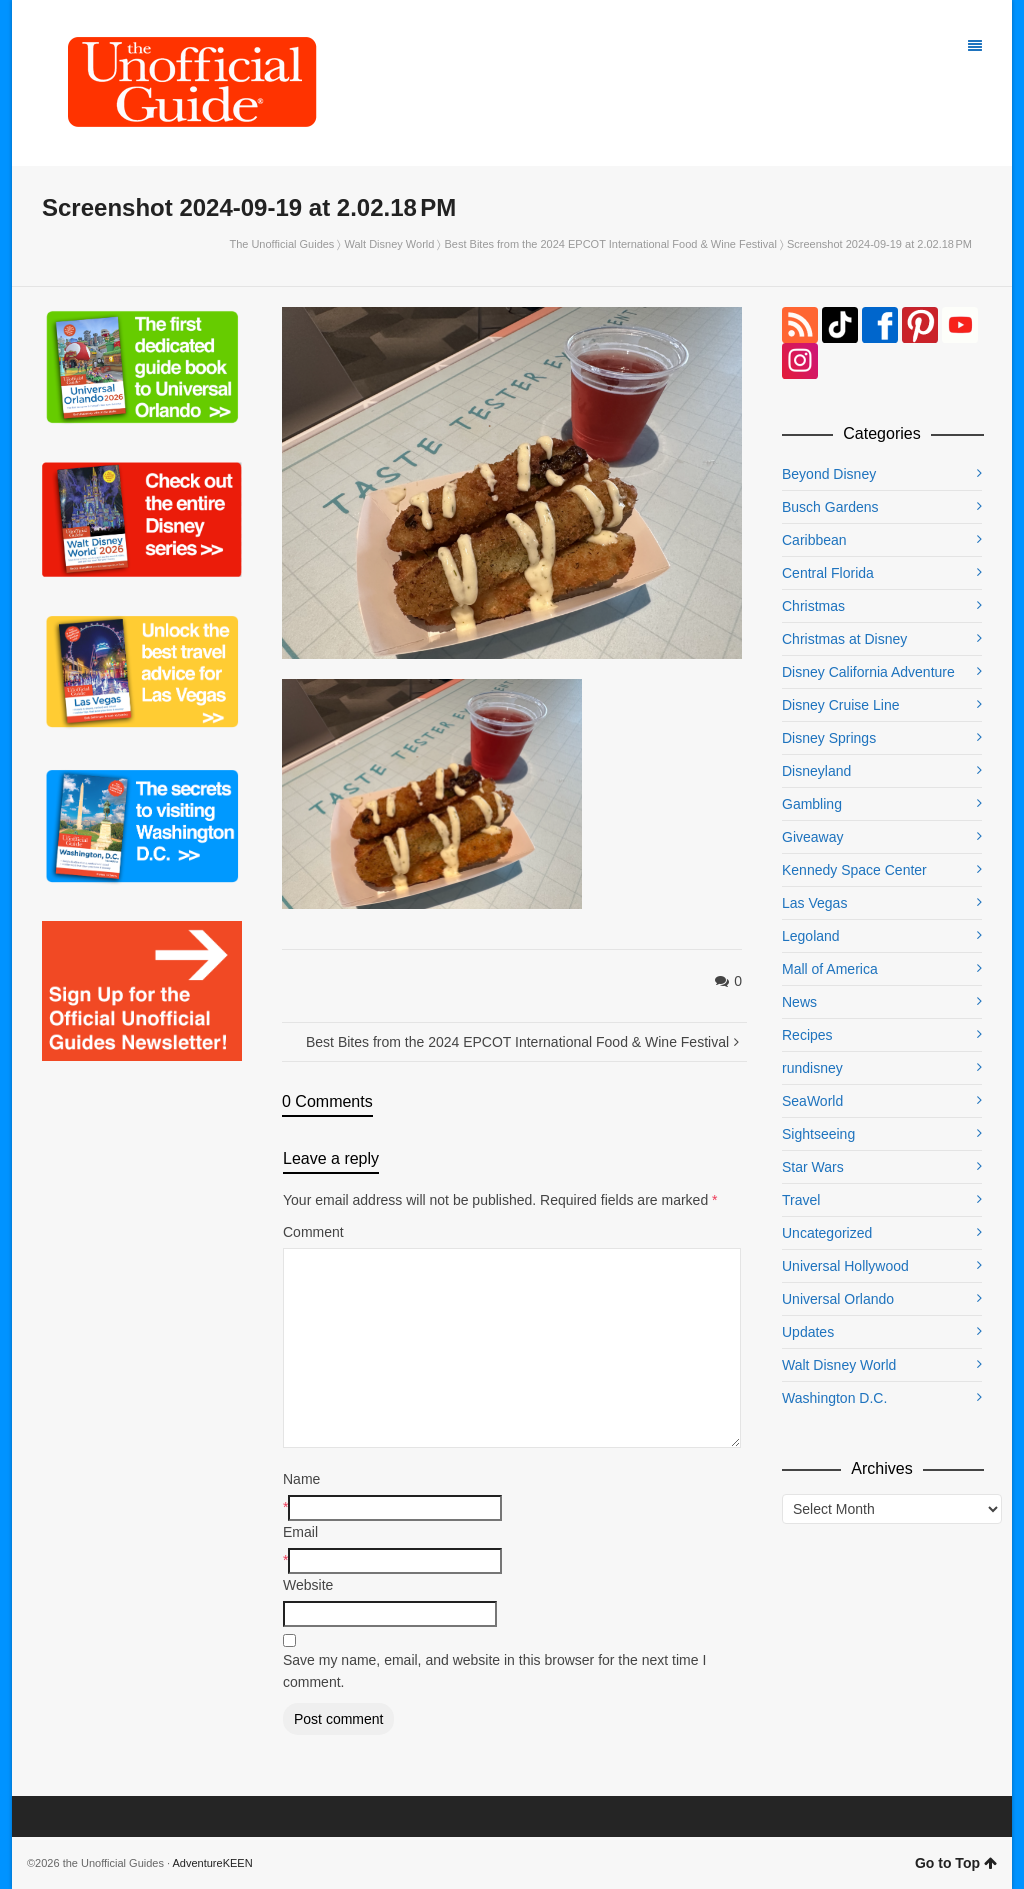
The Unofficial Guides (281, 244)
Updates (808, 1332)
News (799, 1002)
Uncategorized (827, 1233)
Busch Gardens (830, 507)
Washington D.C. (834, 1398)
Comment (313, 1232)
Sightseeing (818, 1134)
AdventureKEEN (213, 1863)
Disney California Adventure (868, 672)
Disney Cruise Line (841, 705)
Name (301, 1479)
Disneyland (816, 771)
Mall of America (830, 969)
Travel (801, 1200)
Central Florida (828, 573)
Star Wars (813, 1167)
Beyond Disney (829, 474)
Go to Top (956, 1863)
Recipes (807, 1035)
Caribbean (814, 540)
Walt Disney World (390, 244)
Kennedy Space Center (854, 870)
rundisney (812, 1068)
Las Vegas (814, 903)
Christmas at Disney (844, 639)
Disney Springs (829, 738)
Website (308, 1585)
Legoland (811, 936)
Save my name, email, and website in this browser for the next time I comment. (494, 1671)
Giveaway (812, 837)
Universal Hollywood (845, 1266)
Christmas (813, 606)
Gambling (812, 804)
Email (300, 1532)
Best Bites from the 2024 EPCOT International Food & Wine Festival (610, 244)
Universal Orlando (838, 1299)
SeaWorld (812, 1101)
